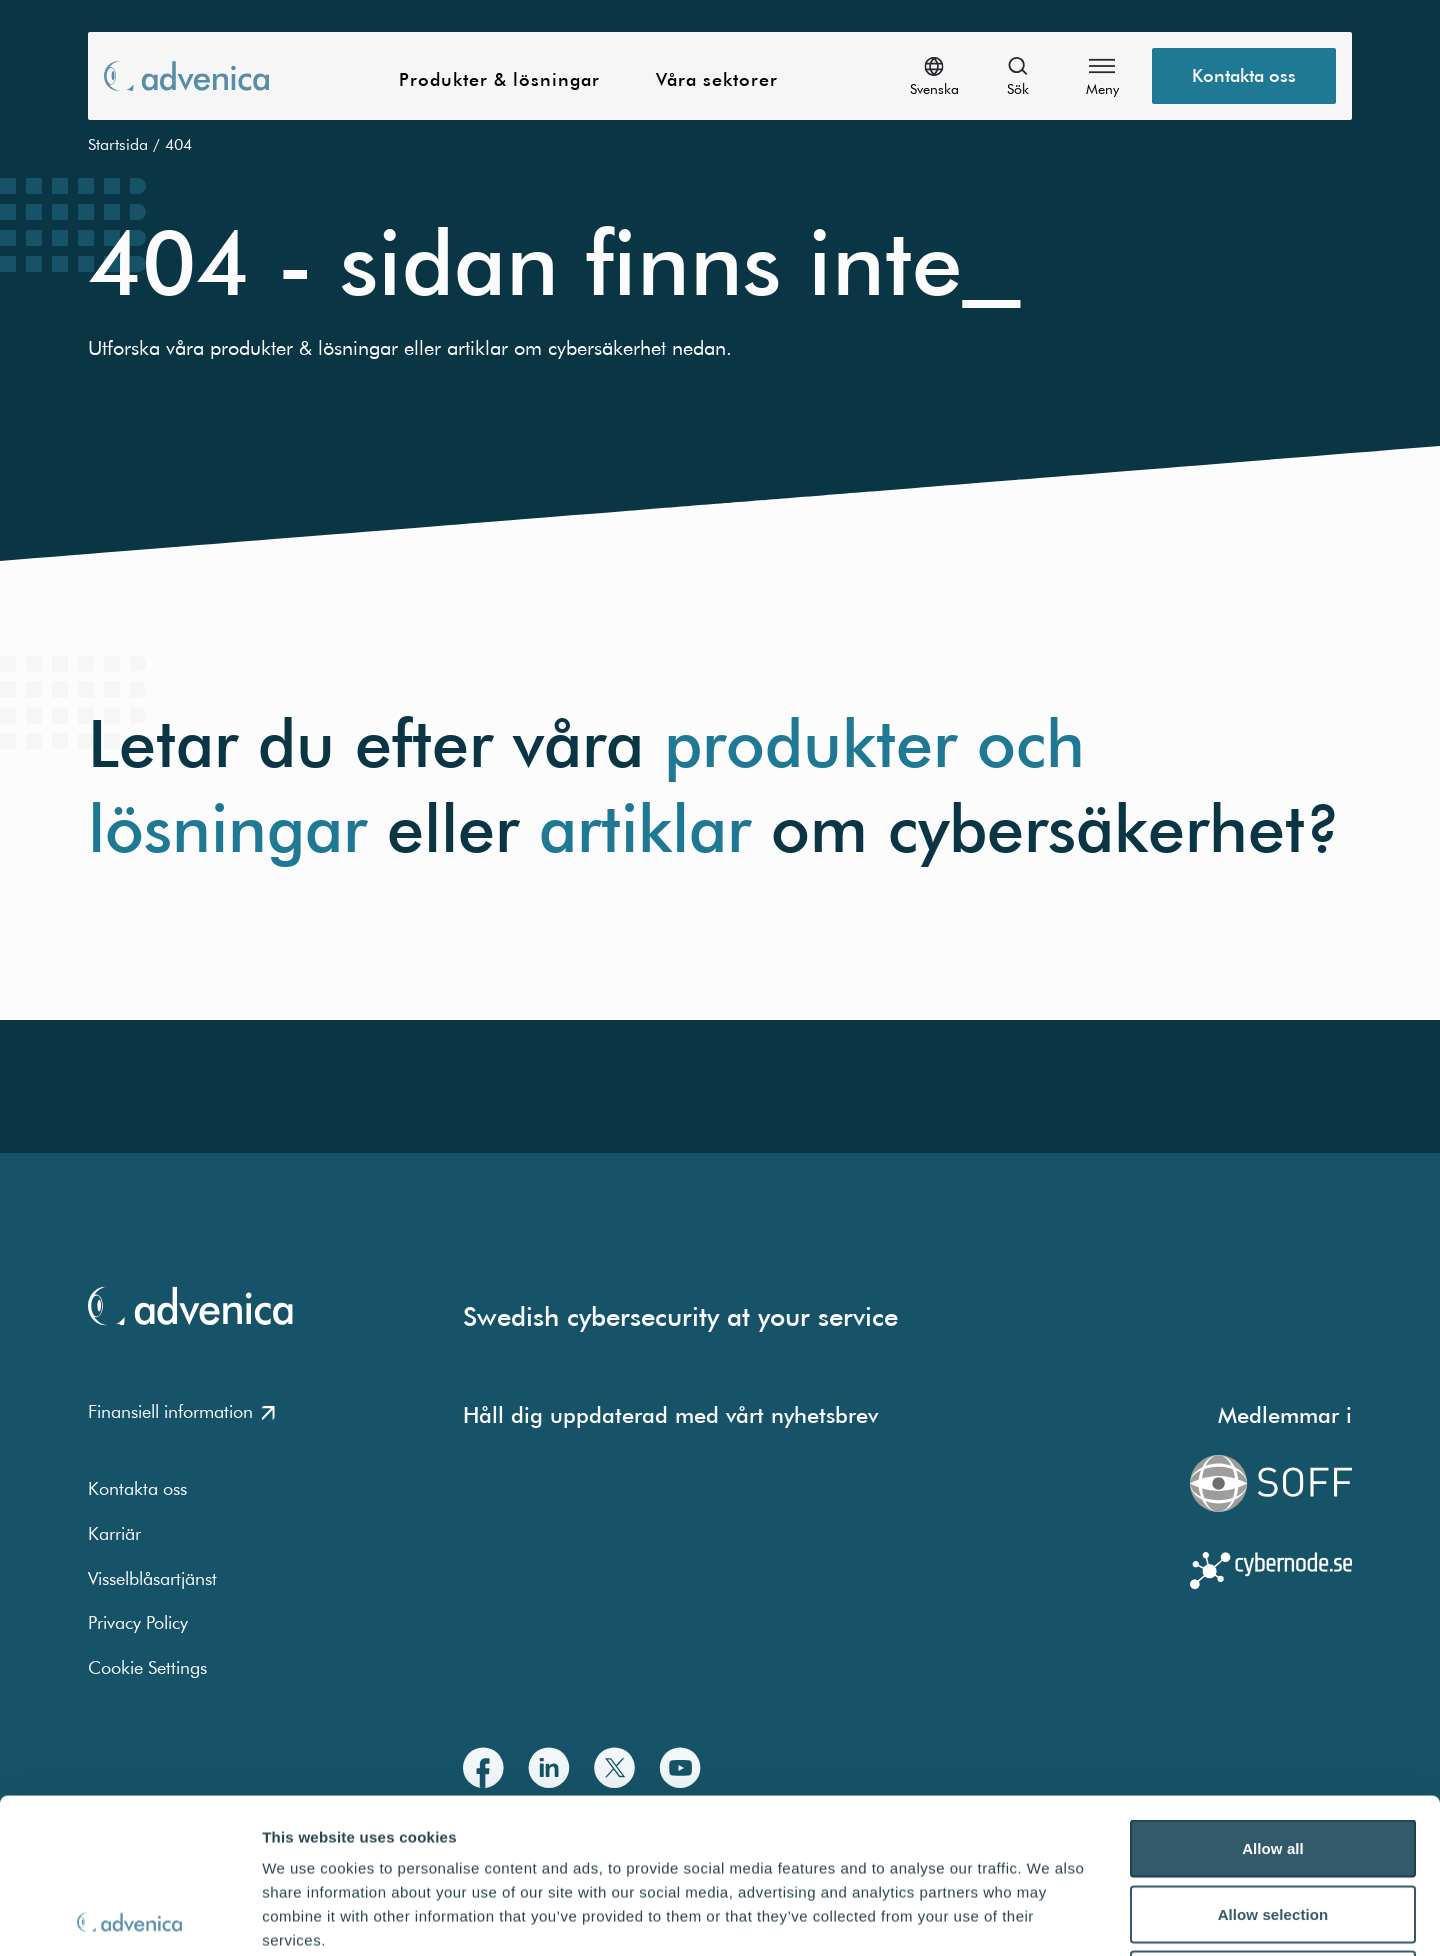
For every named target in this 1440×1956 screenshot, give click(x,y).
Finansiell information (181, 1411)
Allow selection (1273, 1759)
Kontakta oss (137, 1488)
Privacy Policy (138, 1622)
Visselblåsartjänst (152, 1578)
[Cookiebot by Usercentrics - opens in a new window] (129, 1917)
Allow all (1273, 1693)
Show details (1049, 1916)
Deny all (1273, 1824)
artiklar (645, 828)
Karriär (114, 1533)
